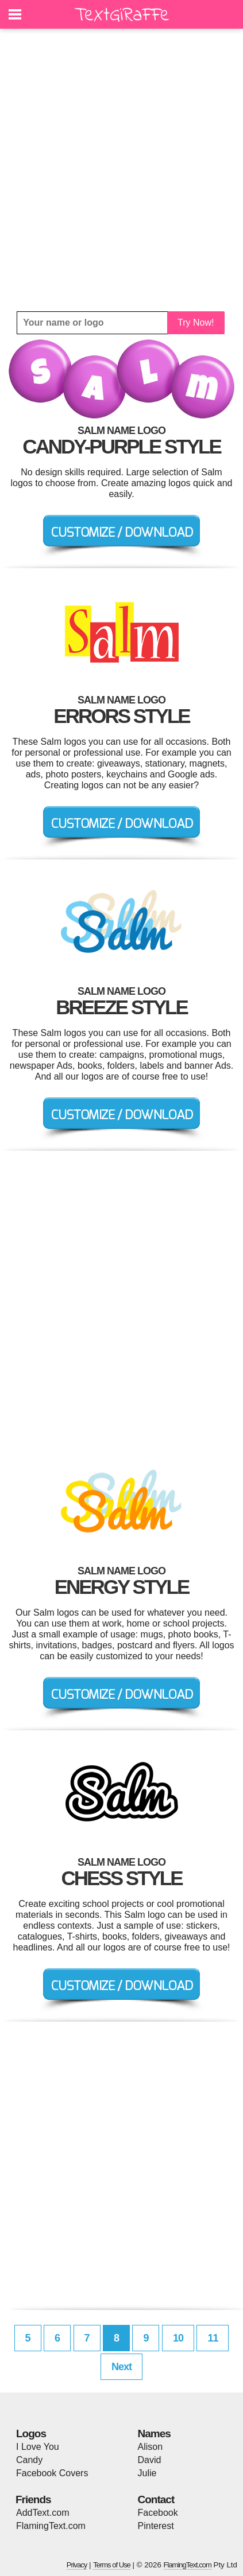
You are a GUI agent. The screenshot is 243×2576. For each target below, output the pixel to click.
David (149, 2460)
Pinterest (156, 2526)
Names (154, 2434)
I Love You (37, 2447)
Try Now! (196, 322)
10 (178, 2338)
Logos (31, 2434)
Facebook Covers (52, 2473)
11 (212, 2338)
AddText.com (42, 2513)
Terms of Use (111, 2565)
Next (121, 2366)
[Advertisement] (121, 170)
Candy (29, 2460)
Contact (156, 2499)
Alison (150, 2447)
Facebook (158, 2513)
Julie (147, 2473)
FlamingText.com (51, 2526)
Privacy (77, 2565)
